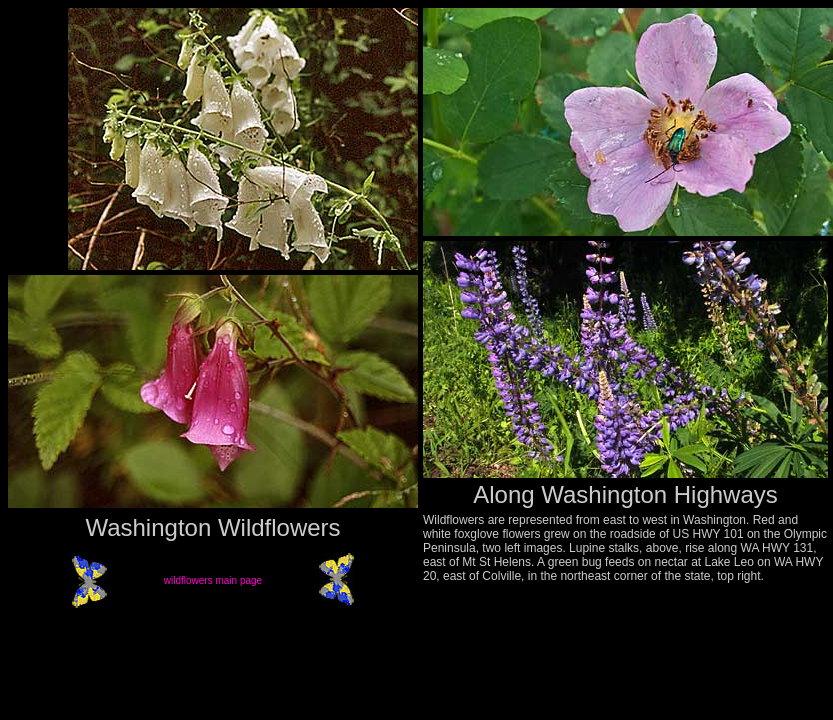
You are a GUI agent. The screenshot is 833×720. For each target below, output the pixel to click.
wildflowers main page (213, 580)
